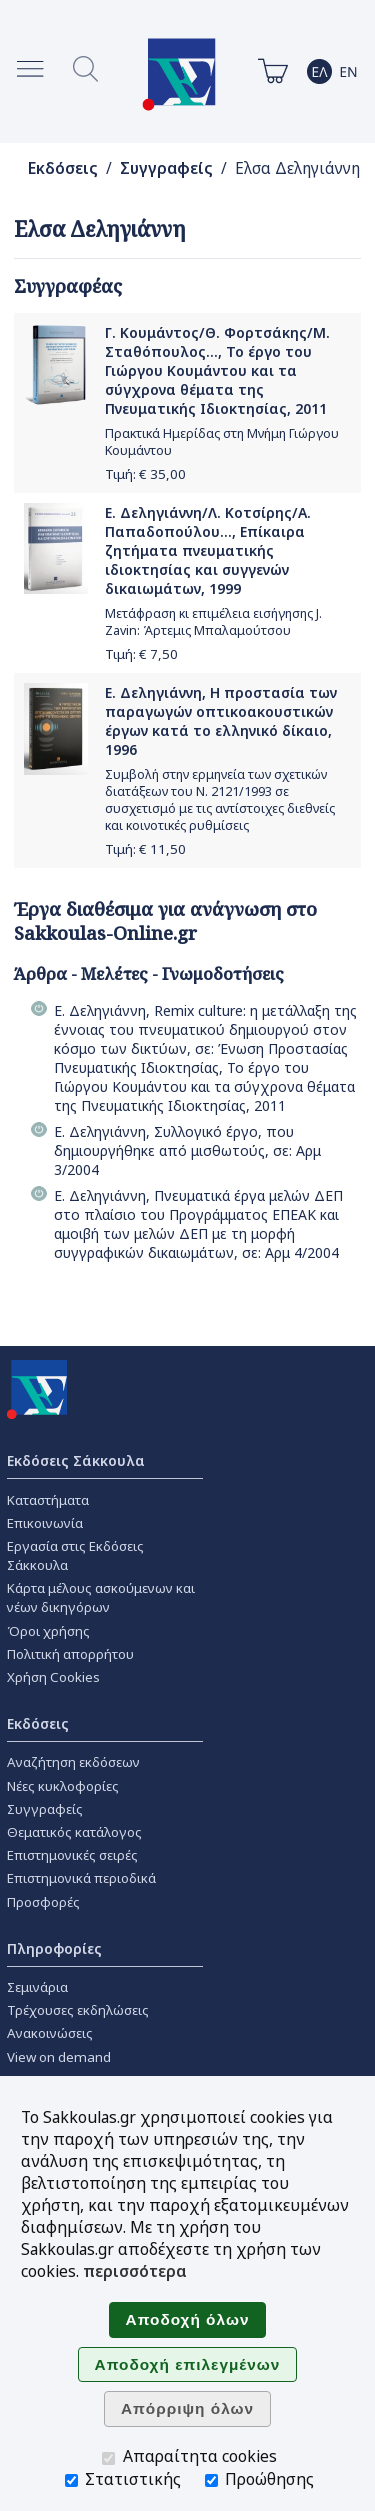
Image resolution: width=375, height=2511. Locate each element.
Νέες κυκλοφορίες (63, 1786)
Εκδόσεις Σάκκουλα (76, 1460)
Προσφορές (43, 1902)
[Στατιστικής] (71, 2480)
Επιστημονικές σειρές (72, 1855)
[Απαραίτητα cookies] (108, 2458)
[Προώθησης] (211, 2480)
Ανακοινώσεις (50, 2033)
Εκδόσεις (63, 168)
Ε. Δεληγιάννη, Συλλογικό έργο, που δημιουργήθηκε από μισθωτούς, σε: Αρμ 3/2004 (187, 1150)
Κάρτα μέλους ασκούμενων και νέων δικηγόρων (101, 1597)
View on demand (59, 2057)
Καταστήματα (48, 1500)
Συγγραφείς (166, 168)
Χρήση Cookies (53, 1677)
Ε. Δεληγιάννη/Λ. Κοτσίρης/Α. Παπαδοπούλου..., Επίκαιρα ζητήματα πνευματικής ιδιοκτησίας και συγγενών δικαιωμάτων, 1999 (208, 550)
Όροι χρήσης (48, 1631)
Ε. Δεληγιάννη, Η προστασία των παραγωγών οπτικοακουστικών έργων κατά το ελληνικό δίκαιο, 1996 (221, 721)
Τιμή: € (145, 474)
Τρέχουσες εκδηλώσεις (78, 2010)
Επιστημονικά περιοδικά (81, 1878)
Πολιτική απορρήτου (70, 1654)
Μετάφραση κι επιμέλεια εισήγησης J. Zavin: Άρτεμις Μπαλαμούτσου (213, 622)
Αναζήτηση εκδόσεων (73, 1762)
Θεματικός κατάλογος (74, 1832)
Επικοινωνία (45, 1523)
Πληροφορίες (54, 1948)
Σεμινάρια (37, 1987)
